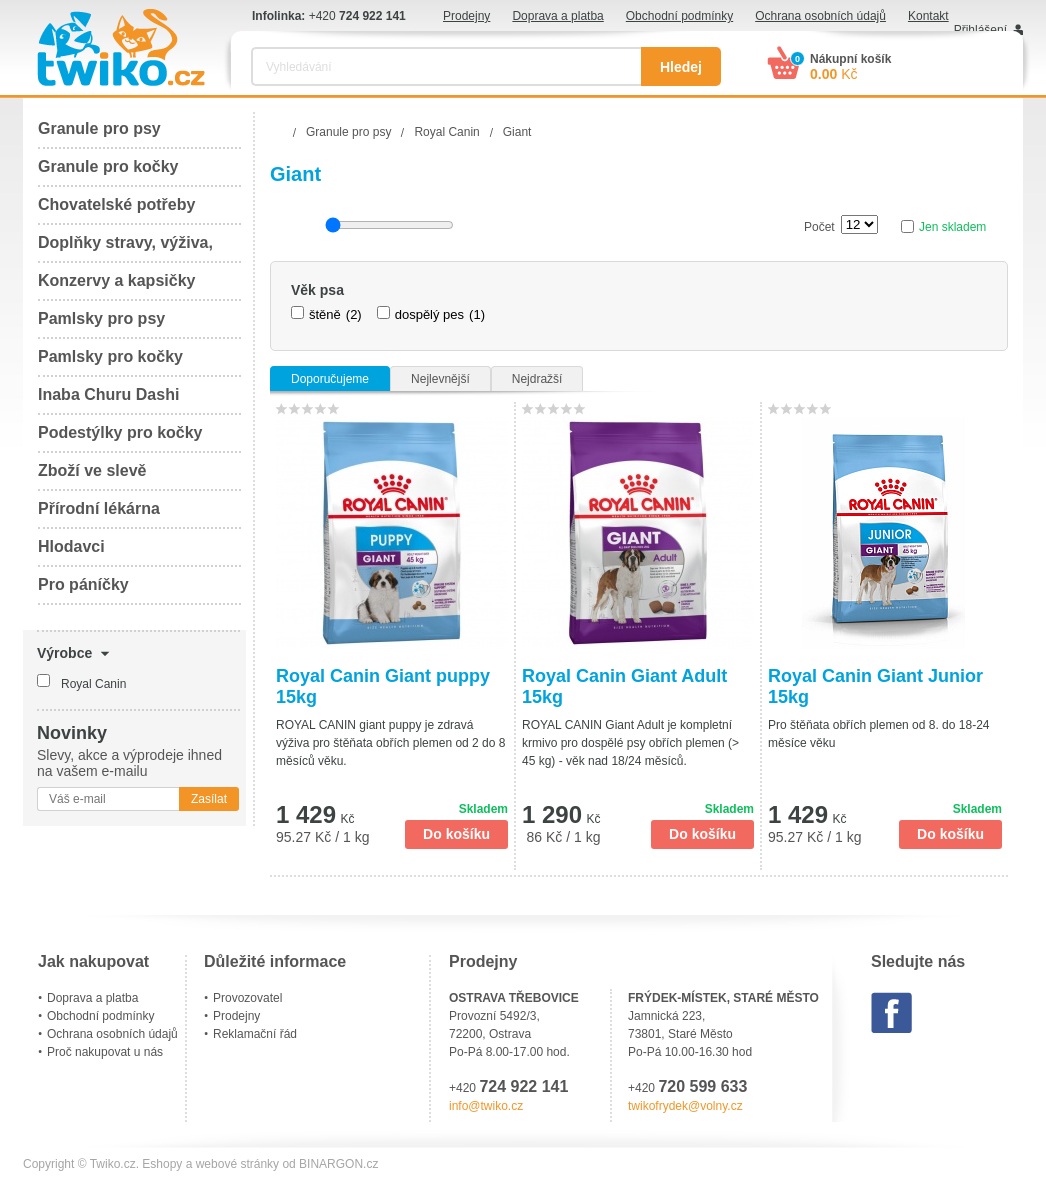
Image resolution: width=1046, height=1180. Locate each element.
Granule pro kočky (108, 166)
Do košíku (456, 834)
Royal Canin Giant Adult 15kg (624, 686)
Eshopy (162, 1164)
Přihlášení (980, 30)
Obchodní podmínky (679, 16)
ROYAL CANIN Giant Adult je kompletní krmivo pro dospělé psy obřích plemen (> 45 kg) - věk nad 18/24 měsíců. (630, 743)
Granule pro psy (99, 128)
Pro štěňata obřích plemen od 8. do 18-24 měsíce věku (878, 734)
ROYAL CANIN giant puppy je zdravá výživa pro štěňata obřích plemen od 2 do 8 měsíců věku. (390, 743)
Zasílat (209, 799)
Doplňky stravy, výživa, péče (125, 248)
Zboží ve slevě (92, 470)
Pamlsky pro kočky (110, 356)
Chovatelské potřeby (116, 204)
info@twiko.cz (486, 1106)
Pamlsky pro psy (101, 318)
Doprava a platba (557, 16)
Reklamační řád (255, 1034)
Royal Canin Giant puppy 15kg (383, 686)
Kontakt (928, 16)
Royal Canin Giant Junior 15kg (875, 686)
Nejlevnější (440, 379)
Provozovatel (247, 998)
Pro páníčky (83, 584)
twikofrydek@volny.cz (685, 1106)
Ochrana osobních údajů (820, 16)
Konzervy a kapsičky (116, 280)
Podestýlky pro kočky (120, 432)
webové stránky (237, 1164)
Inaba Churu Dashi (108, 394)
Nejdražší (537, 379)
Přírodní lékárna (99, 508)
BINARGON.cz (338, 1164)
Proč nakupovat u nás (105, 1052)
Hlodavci (71, 546)
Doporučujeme (330, 379)
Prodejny (466, 16)
